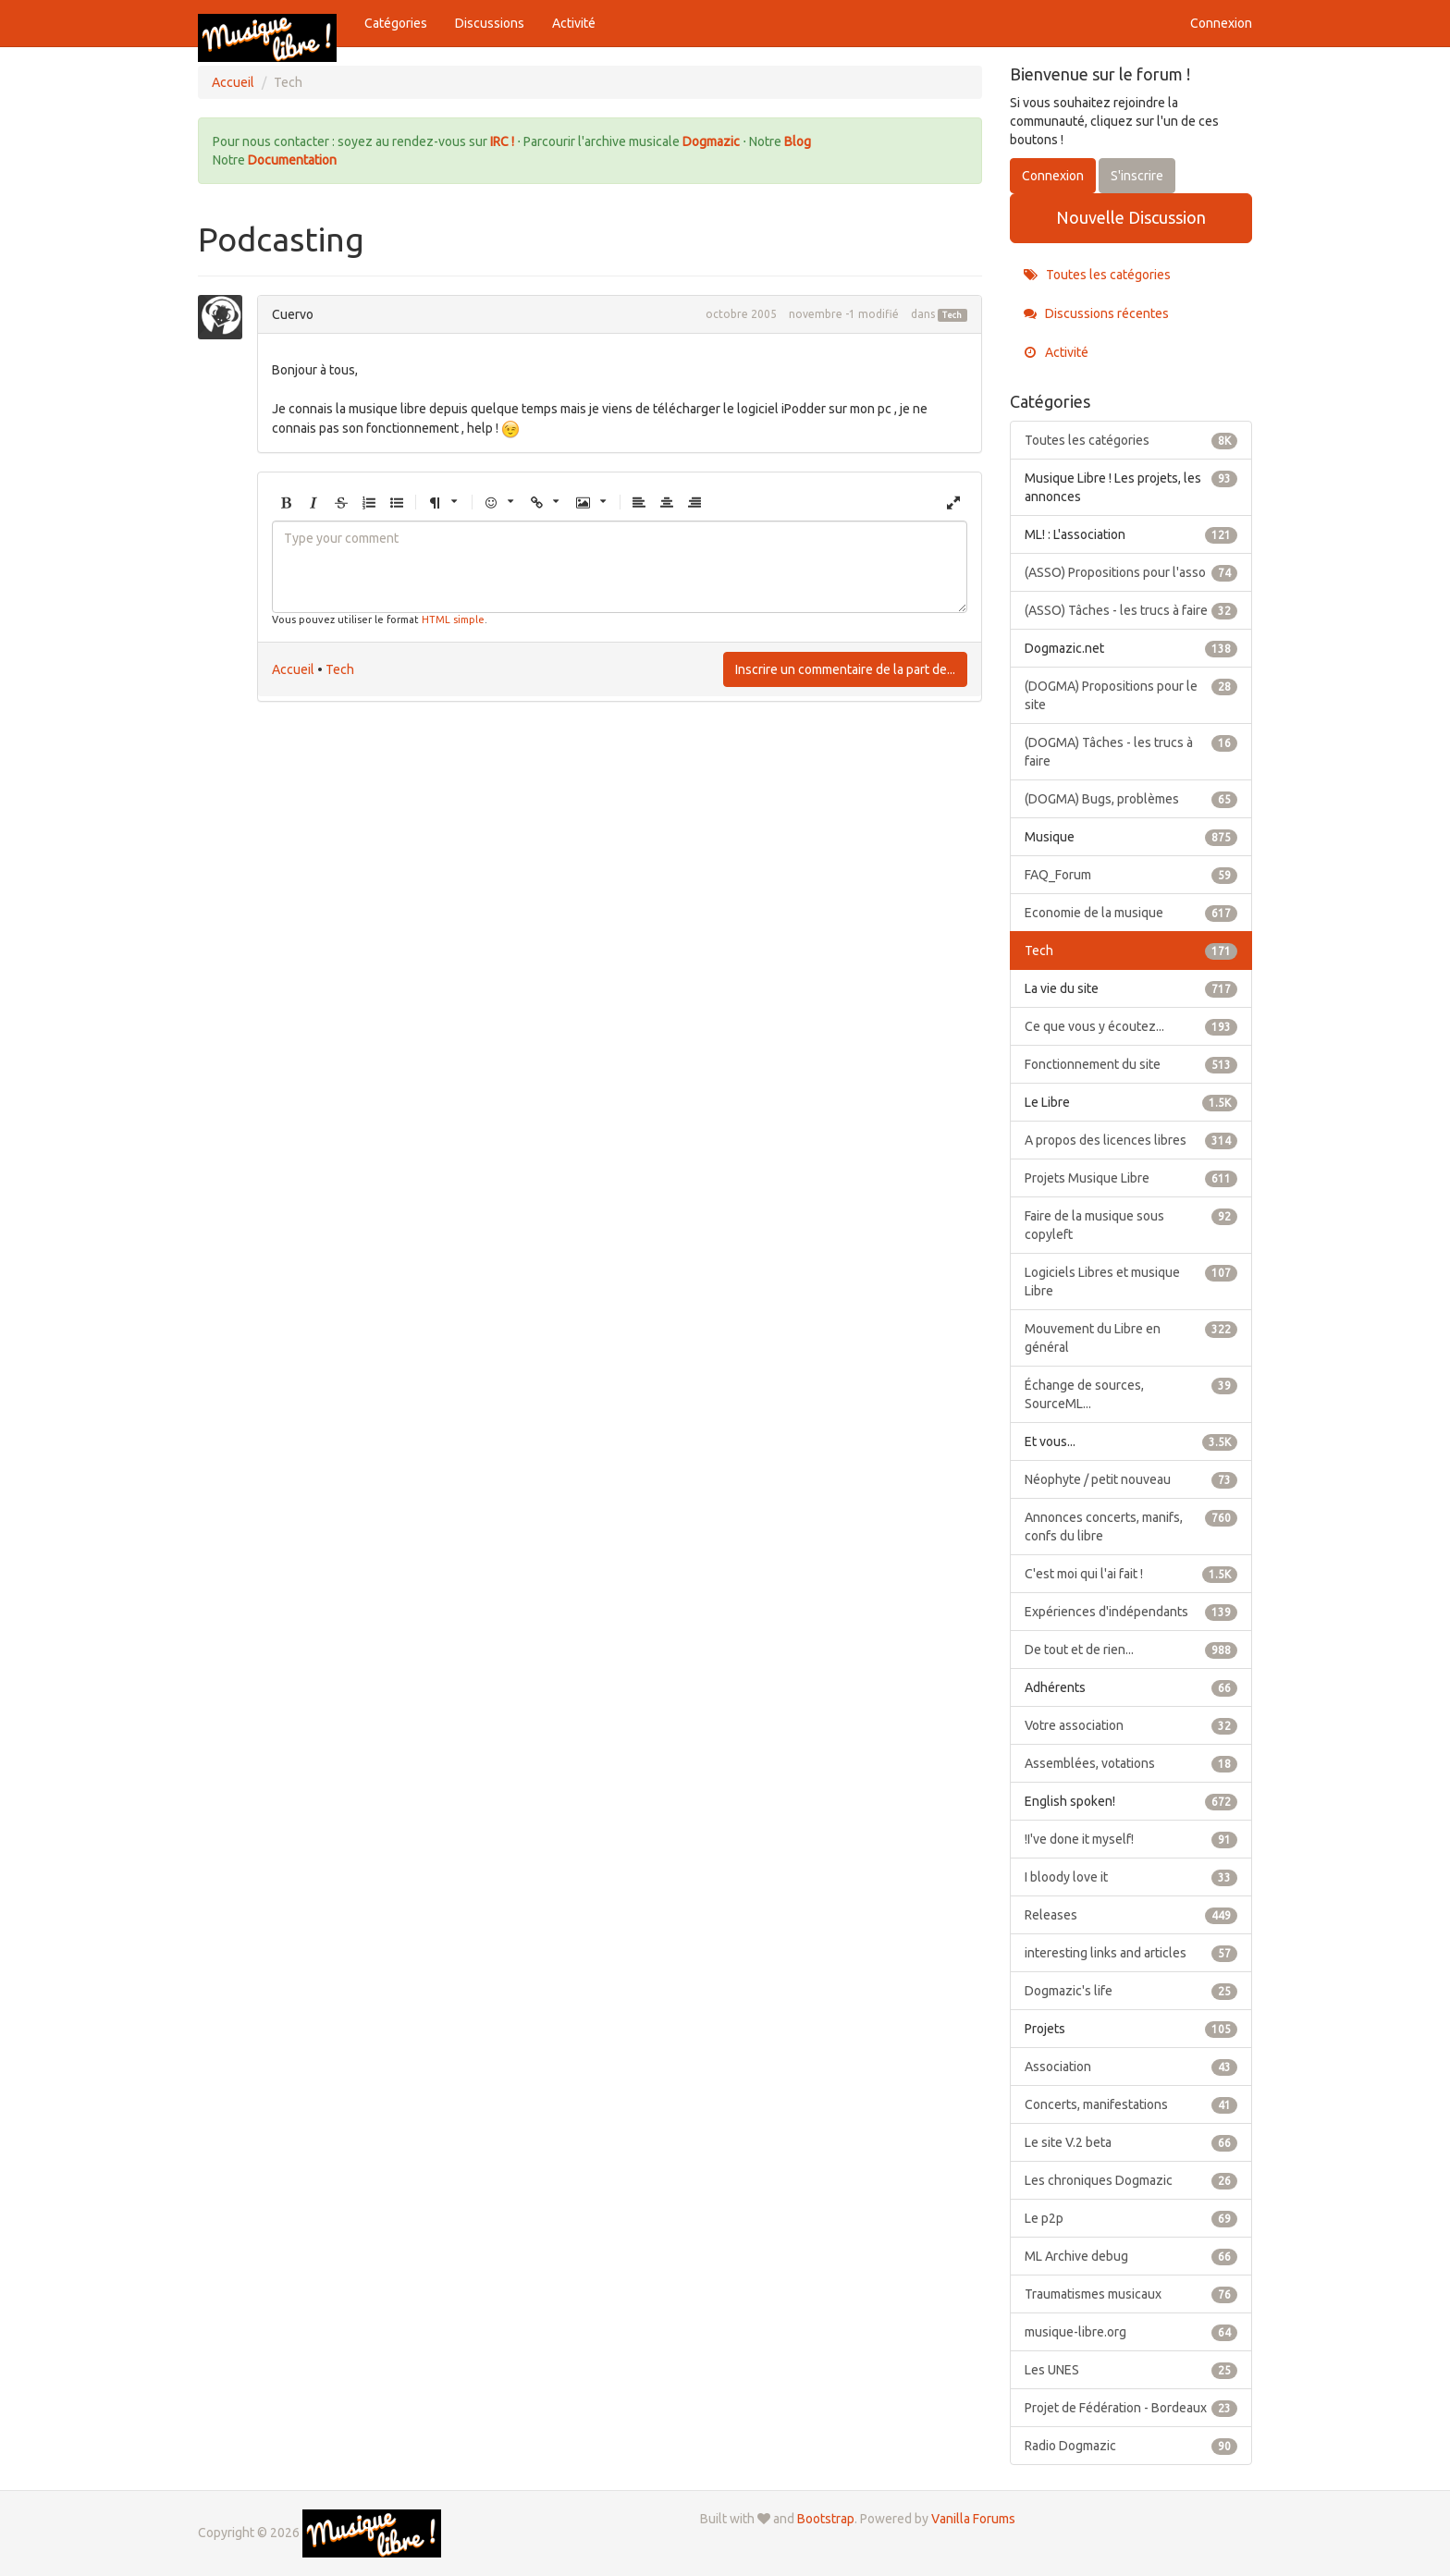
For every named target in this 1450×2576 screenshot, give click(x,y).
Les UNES (1131, 2370)
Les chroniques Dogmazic (1131, 2180)
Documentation (292, 160)
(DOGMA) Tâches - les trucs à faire (1131, 750)
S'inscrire (1137, 175)
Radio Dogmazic (1131, 2445)
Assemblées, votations (1131, 1763)
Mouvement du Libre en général (1131, 1337)
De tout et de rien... (1131, 1649)
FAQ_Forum (1131, 874)
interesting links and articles (1131, 1953)
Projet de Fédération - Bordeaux (1131, 2407)
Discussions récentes (1096, 313)
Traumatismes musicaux (1131, 2294)
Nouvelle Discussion (1131, 217)
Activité (574, 23)
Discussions (489, 23)
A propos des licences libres (1131, 1140)
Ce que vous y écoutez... (1131, 1026)
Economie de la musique (1131, 912)
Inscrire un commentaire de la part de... (845, 669)
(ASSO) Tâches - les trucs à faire (1131, 610)
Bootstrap (825, 2518)
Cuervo (292, 314)
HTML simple (453, 619)
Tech (952, 315)
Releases (1131, 1915)
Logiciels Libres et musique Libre (1131, 1280)
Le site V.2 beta (1131, 2142)
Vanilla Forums (973, 2518)
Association (1131, 2066)
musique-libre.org (1131, 2332)
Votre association (1131, 1725)
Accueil (293, 669)
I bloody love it (1131, 1877)
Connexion (1221, 23)
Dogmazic (712, 141)
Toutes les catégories (1097, 274)
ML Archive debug (1131, 2256)
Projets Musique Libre (1131, 1178)
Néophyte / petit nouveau (1131, 1479)
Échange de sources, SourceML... (1131, 1393)
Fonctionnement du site (1131, 1064)
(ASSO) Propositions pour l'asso (1131, 572)
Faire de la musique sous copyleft (1131, 1224)
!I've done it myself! (1131, 1839)
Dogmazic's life (1131, 1990)
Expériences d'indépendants (1131, 1611)
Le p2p (1131, 2218)
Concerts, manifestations (1131, 2104)
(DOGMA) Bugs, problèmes (1131, 799)
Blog (797, 141)
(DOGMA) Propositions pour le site (1131, 694)
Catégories (395, 23)
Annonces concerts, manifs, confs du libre (1131, 1525)
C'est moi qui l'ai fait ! (1131, 1573)
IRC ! (502, 141)
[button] (286, 503)
